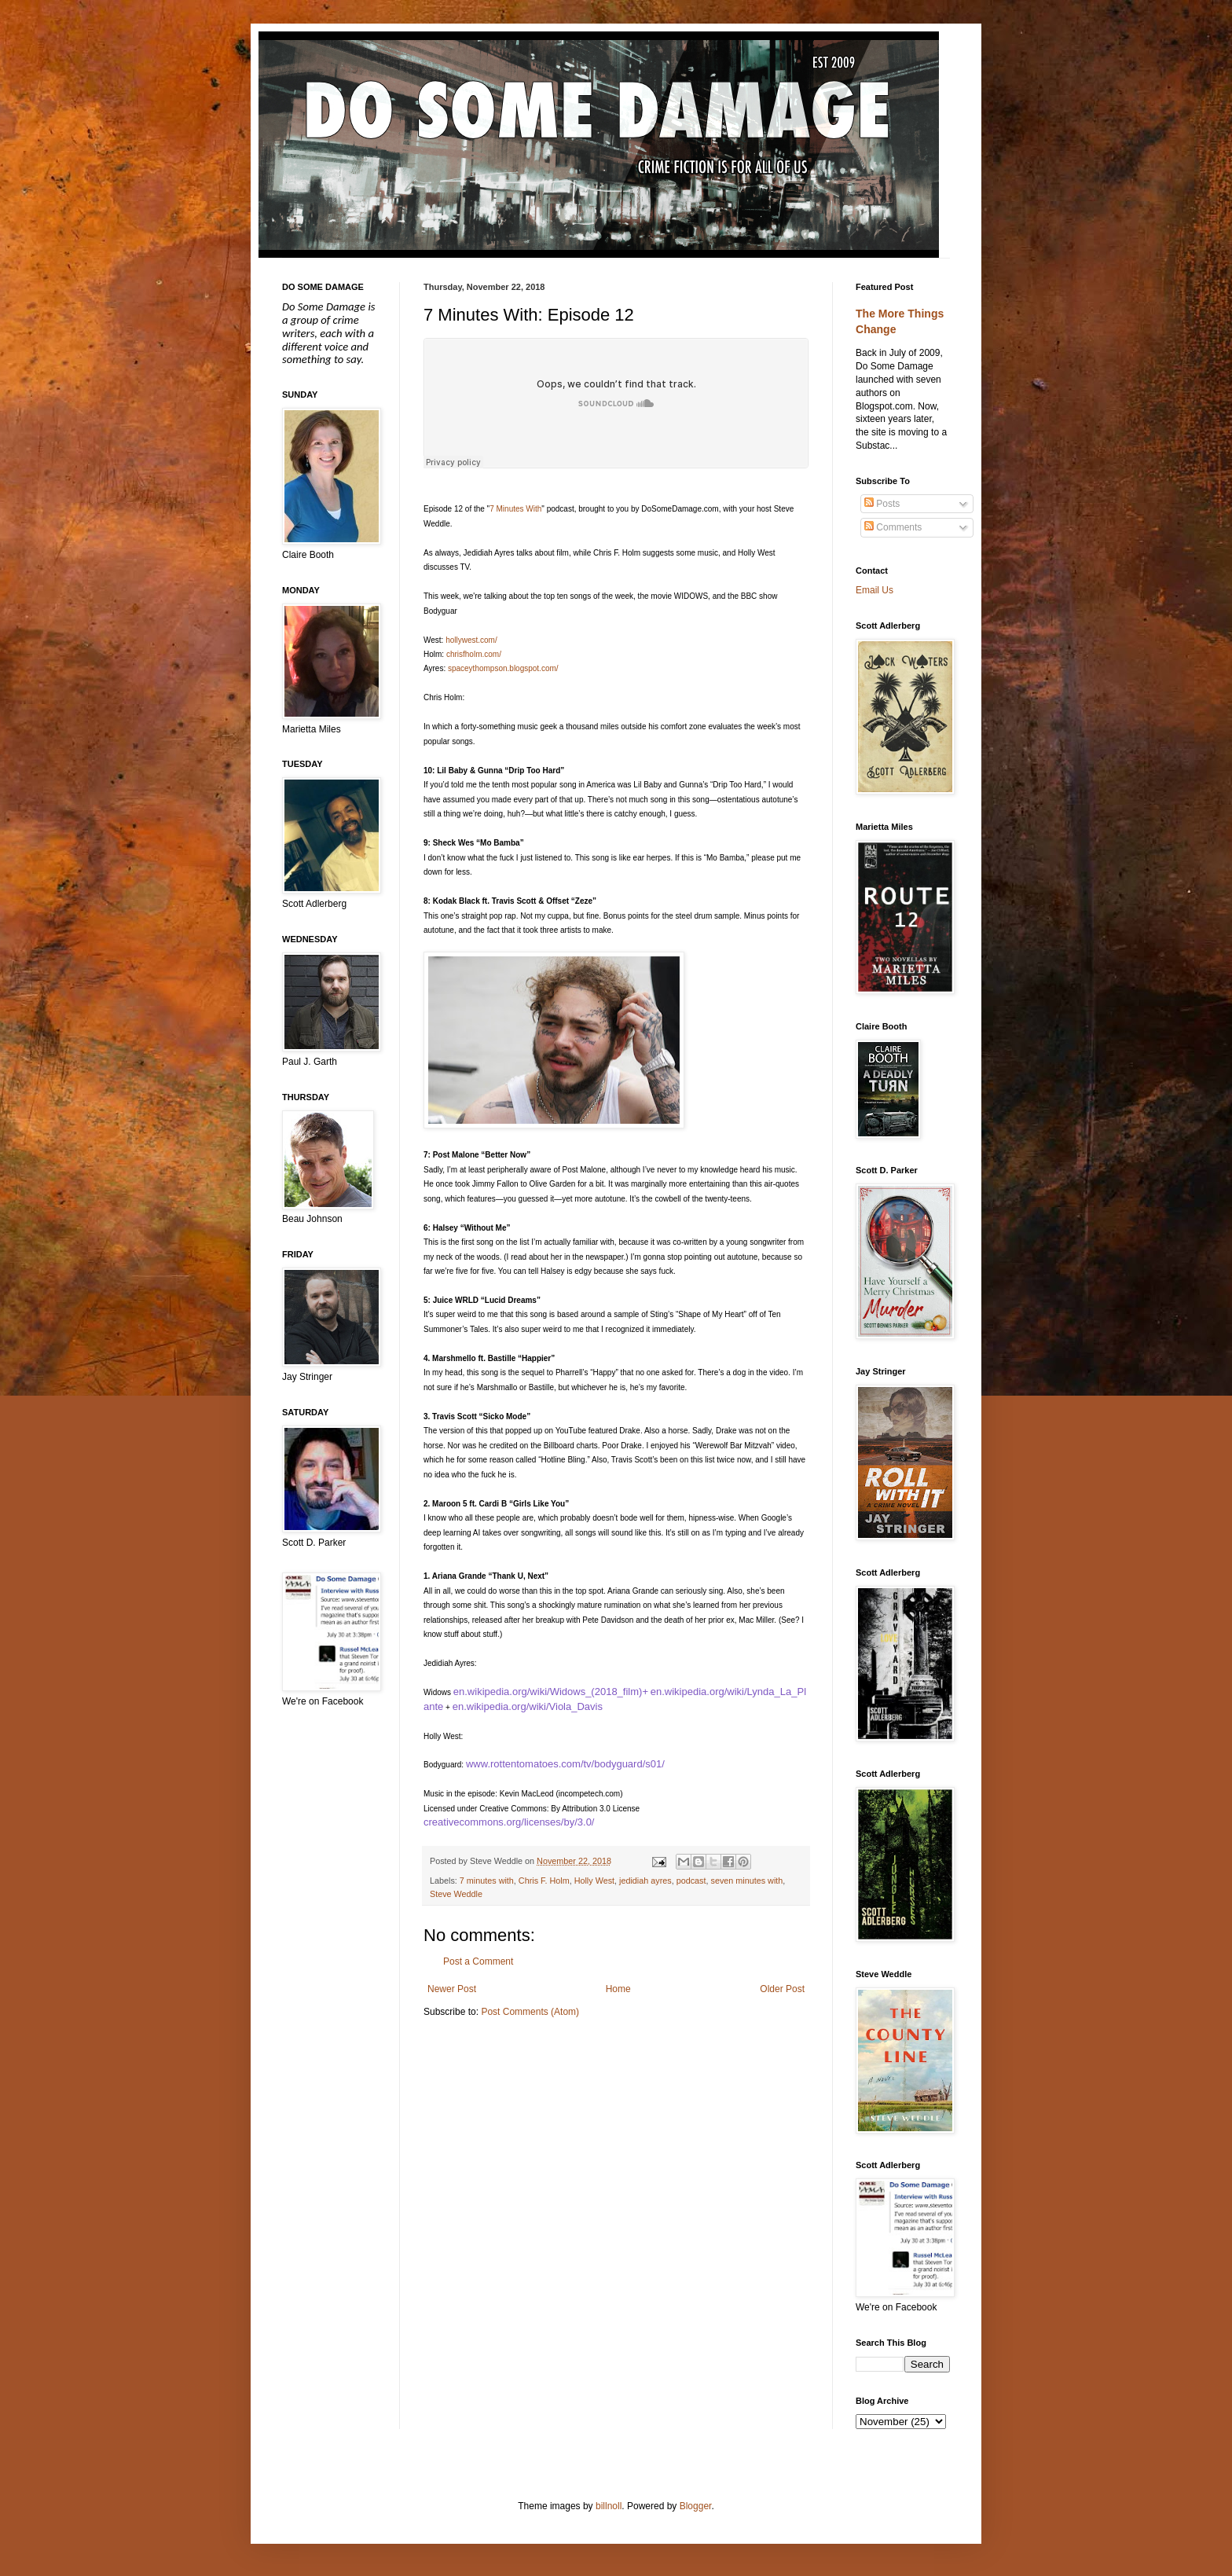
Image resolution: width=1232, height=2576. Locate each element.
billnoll (609, 2506)
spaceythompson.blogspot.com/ (503, 668)
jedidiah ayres (645, 1880)
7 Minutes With (515, 509)
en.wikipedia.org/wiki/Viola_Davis (528, 1706)
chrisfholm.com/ (473, 654)
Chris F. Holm (544, 1880)
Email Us (874, 590)
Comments (893, 527)
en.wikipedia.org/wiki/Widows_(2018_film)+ (550, 1691)
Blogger (696, 2506)
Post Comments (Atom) (530, 2011)
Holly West (594, 1880)
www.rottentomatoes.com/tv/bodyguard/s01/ (565, 1764)
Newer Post (451, 1988)
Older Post (782, 1988)
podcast (691, 1880)
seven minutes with (747, 1880)
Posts (882, 503)
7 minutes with (487, 1880)
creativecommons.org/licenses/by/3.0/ (509, 1822)
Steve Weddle (456, 1894)
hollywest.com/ (471, 640)
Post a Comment (478, 1961)
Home (618, 1988)
